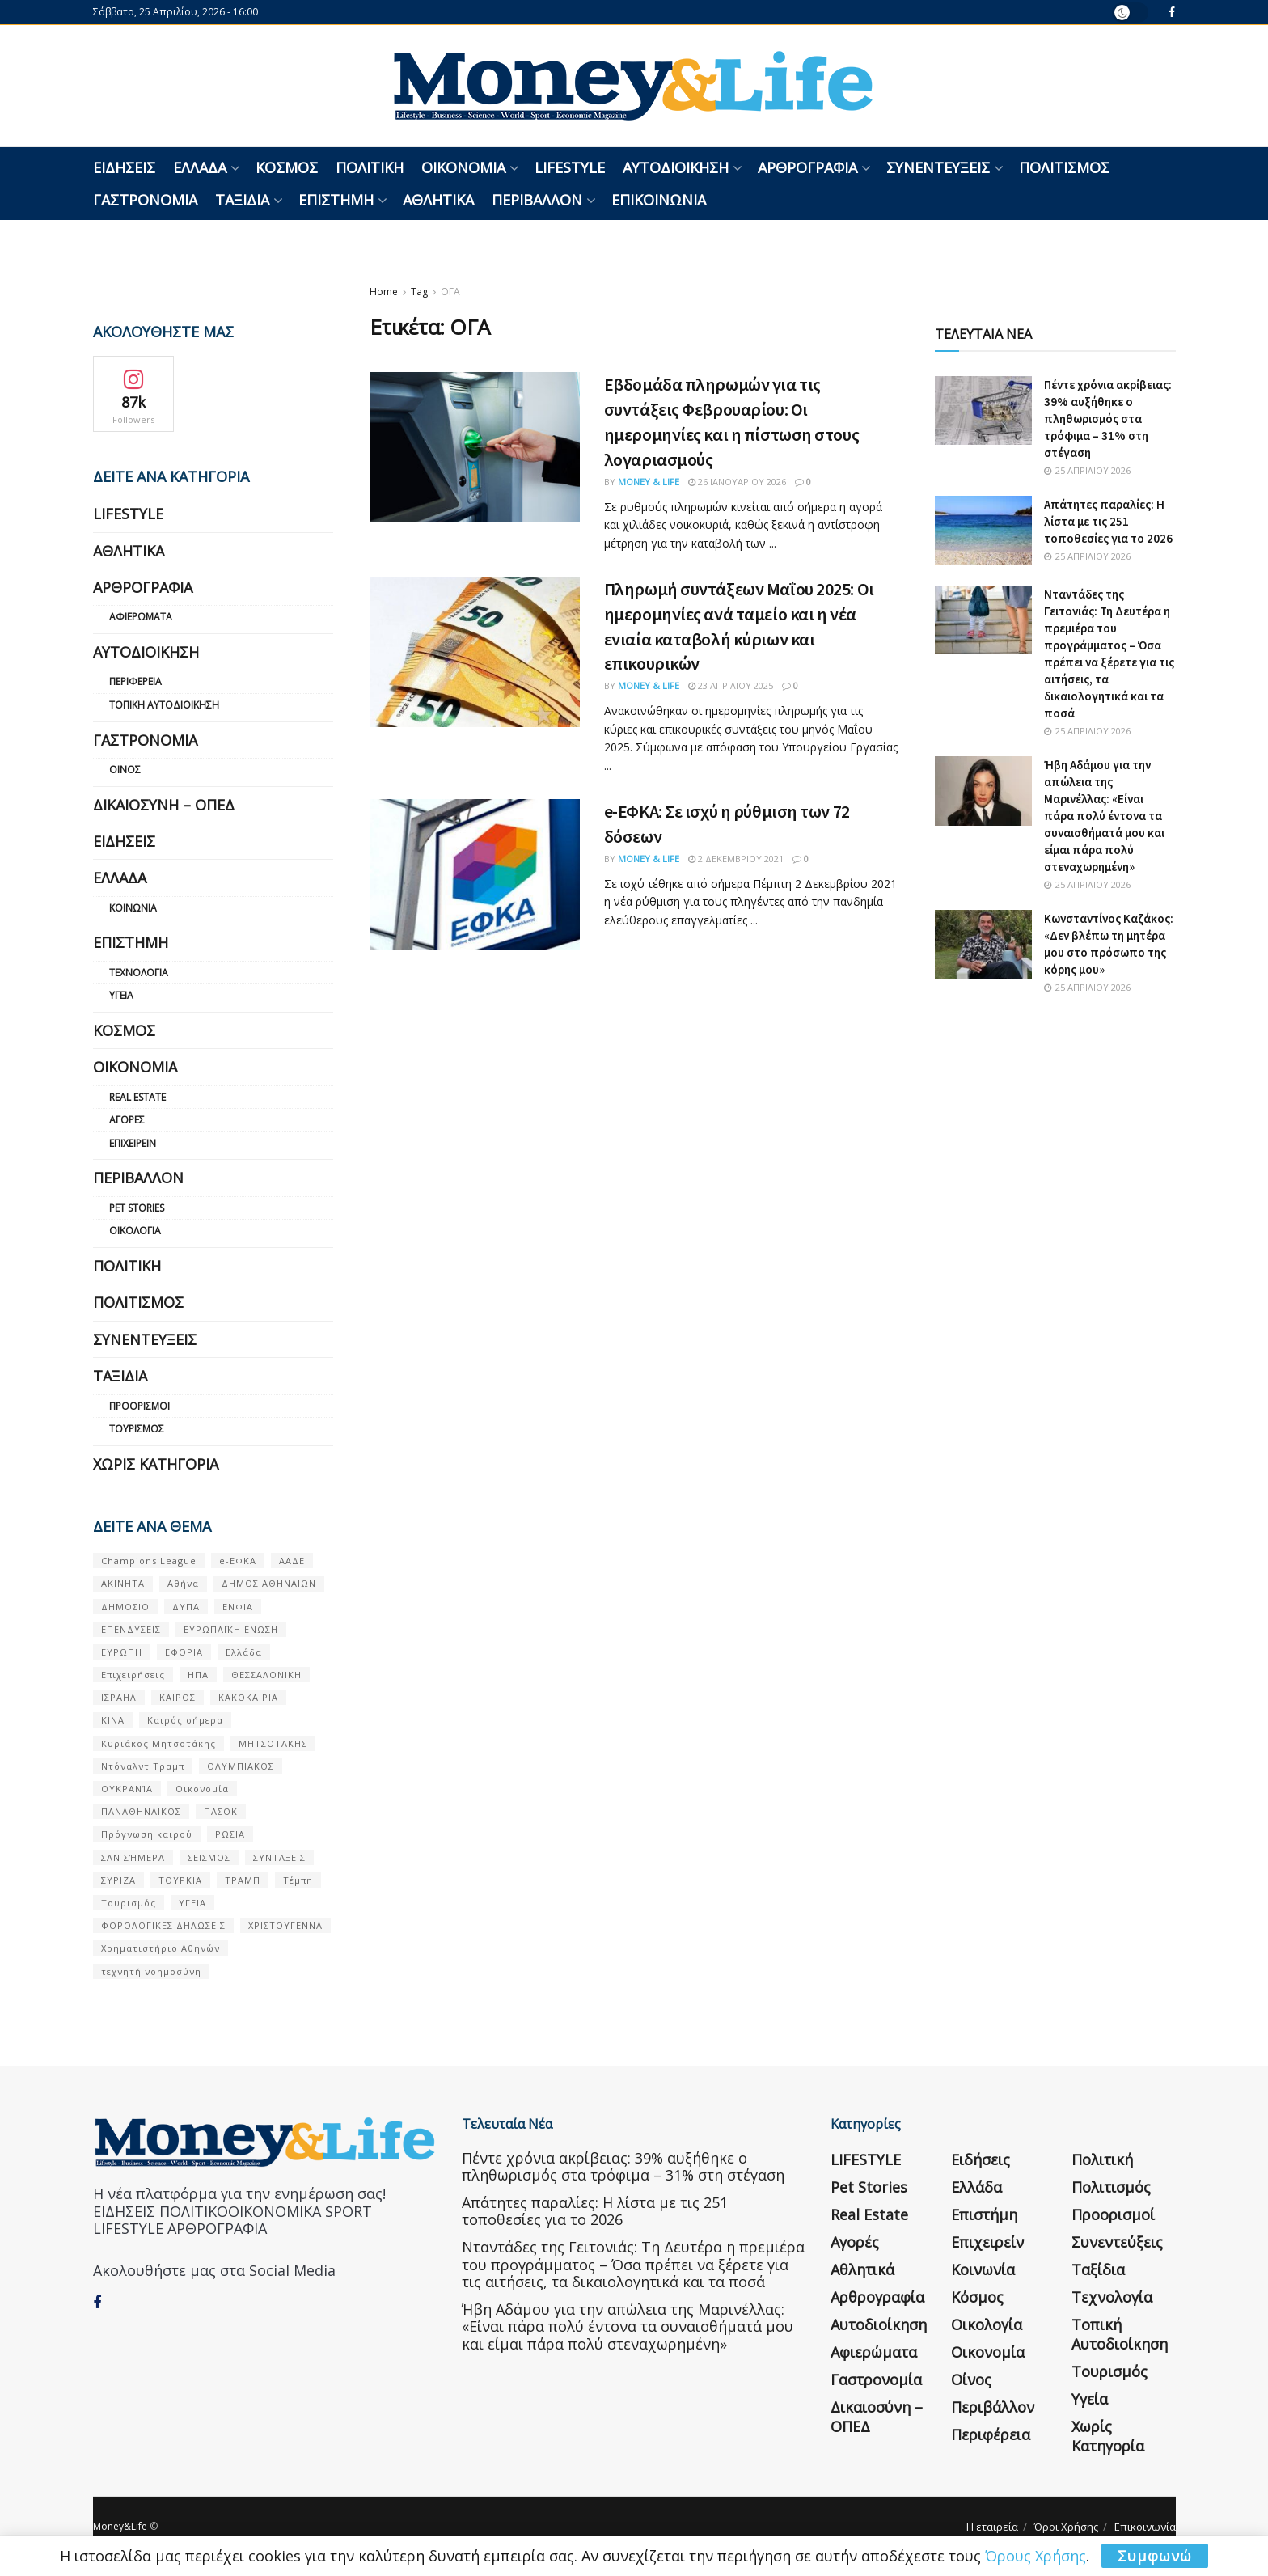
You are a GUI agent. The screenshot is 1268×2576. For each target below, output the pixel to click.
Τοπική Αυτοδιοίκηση (164, 705)
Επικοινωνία (658, 199)
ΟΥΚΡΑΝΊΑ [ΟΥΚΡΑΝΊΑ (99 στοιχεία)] (127, 1789)
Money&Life (120, 2526)
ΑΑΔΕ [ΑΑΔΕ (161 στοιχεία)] (292, 1560)
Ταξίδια (242, 199)
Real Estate (137, 1097)
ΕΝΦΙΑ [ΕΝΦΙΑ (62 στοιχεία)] (237, 1607)
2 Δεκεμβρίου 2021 (736, 858)
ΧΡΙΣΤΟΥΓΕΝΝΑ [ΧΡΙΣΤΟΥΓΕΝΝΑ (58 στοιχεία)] (285, 1925)
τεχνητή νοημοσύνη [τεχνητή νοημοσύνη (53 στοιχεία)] (151, 1971)
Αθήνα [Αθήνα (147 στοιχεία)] (183, 1583)
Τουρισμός (136, 1429)
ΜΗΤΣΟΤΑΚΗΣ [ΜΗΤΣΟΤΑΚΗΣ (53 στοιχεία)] (273, 1743)
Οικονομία (463, 167)
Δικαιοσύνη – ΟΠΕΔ (164, 804)
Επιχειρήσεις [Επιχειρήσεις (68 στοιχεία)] (133, 1675)
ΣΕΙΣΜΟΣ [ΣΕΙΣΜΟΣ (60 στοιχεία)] (209, 1857)
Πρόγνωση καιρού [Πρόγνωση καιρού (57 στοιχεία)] (146, 1834)
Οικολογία (135, 1230)
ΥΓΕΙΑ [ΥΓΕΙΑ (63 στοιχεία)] (192, 1903)
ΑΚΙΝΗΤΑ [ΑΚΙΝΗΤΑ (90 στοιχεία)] (123, 1583)
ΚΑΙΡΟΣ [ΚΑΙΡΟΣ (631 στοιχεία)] (177, 1697)
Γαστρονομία (145, 199)
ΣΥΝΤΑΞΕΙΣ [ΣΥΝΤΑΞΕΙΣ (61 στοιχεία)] (279, 1857)
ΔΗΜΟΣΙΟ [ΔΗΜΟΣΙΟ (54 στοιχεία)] (125, 1607)
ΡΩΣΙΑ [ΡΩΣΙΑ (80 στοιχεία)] (230, 1834)
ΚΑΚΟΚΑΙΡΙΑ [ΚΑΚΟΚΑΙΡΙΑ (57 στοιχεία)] (248, 1697)
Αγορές (127, 1120)
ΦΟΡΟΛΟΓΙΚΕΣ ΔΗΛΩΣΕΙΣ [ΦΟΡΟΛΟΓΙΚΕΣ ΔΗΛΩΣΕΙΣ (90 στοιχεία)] (163, 1925)
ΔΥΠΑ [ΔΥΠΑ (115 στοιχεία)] (186, 1607)
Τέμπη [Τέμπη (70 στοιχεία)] (298, 1880)
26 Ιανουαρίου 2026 (737, 482)
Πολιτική (370, 167)
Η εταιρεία (992, 2526)
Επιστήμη (336, 199)
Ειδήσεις (124, 167)
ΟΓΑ (450, 291)
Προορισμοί (139, 1406)
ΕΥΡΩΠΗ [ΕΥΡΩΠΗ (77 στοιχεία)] (121, 1652)
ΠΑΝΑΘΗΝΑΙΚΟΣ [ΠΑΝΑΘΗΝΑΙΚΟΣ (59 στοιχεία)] (141, 1811)
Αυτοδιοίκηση (676, 167)
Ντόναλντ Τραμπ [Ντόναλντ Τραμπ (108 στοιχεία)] (142, 1766)
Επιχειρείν (132, 1143)
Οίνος (125, 769)
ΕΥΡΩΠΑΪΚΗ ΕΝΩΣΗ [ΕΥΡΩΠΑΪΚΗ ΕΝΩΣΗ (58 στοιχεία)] (231, 1629)
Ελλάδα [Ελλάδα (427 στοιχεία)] (244, 1652)
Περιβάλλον (537, 199)
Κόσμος (287, 167)
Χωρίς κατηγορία (155, 1464)
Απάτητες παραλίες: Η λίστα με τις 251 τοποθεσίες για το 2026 (1108, 521)
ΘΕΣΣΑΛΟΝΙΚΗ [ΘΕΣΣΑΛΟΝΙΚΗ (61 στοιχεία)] (266, 1675)
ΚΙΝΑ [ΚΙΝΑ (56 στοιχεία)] (113, 1720)
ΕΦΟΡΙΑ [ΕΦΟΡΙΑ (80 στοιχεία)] (184, 1652)
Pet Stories (136, 1208)
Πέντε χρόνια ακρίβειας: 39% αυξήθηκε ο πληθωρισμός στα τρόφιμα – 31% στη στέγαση (1108, 418)
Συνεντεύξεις (938, 167)
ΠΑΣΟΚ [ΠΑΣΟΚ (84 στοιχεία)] (221, 1811)
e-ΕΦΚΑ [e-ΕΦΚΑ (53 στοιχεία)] (237, 1560)
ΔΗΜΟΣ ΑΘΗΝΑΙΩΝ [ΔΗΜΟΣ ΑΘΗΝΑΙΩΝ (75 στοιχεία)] (269, 1583)
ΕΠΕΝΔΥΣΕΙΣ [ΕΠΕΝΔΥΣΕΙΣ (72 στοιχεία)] (131, 1629)
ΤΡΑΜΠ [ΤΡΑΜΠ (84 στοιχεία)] (242, 1880)
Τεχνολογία (138, 972)
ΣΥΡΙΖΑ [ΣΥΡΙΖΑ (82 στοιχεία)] (118, 1880)
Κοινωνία (133, 908)
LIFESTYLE (570, 167)
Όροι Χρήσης (1066, 2526)
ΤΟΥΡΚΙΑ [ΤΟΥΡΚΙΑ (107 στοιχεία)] (180, 1880)
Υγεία (121, 995)
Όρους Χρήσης (1035, 2555)
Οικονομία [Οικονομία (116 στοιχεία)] (202, 1789)
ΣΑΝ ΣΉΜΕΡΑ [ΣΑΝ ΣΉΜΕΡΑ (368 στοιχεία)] (133, 1857)
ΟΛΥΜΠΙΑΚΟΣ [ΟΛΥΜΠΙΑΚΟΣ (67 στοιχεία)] (240, 1766)
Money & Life (648, 482)
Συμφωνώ (1155, 2555)
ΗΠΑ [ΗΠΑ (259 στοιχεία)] (198, 1675)
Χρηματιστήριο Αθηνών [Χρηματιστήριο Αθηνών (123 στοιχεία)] (160, 1948)
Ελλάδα (199, 167)
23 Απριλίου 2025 (730, 685)
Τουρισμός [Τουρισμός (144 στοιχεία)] (128, 1903)
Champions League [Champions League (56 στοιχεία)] (149, 1560)
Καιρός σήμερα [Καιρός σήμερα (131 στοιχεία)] (185, 1720)
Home (384, 291)
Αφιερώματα (140, 617)
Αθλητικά (438, 199)
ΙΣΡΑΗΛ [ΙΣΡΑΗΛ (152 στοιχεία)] (119, 1697)
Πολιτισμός (1064, 167)
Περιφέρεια (135, 681)
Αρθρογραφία (807, 167)
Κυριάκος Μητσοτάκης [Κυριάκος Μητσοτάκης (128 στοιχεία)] (158, 1743)
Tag (419, 291)
